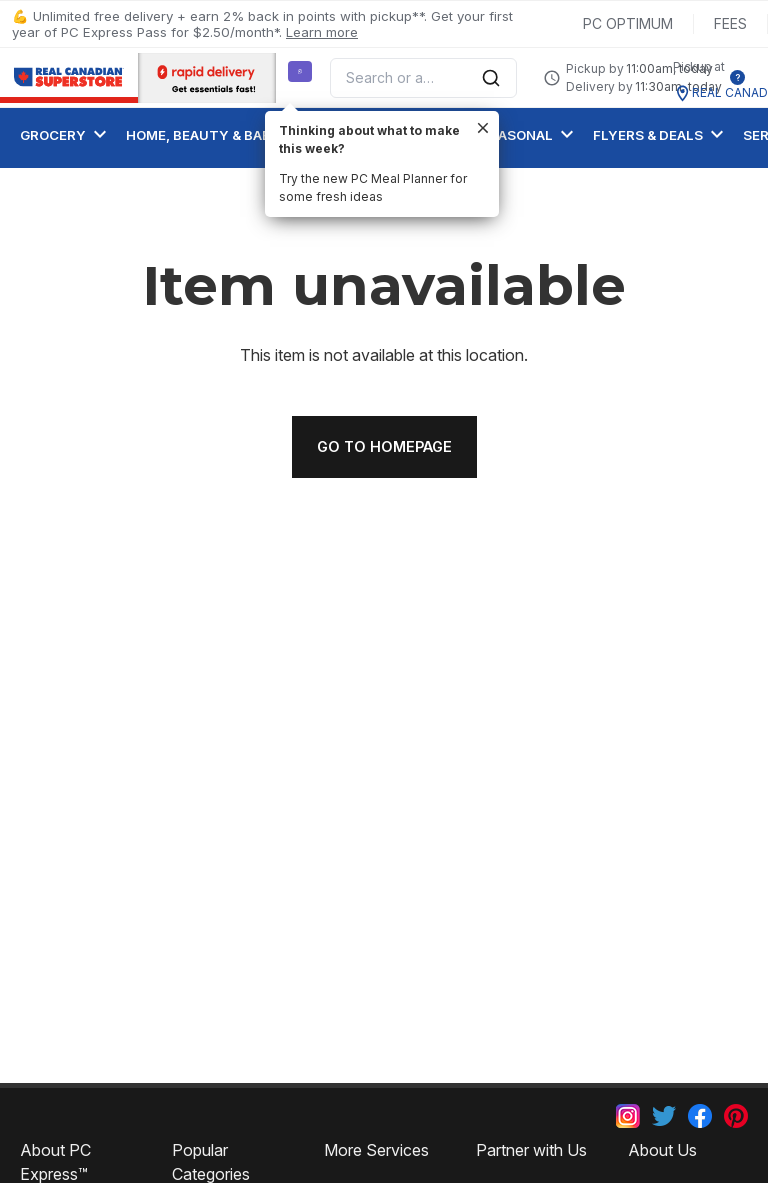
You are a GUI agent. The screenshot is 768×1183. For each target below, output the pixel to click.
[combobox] (423, 78)
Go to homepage (384, 446)
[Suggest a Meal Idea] (300, 71)
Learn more (322, 32)
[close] (483, 128)
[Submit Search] (491, 78)
